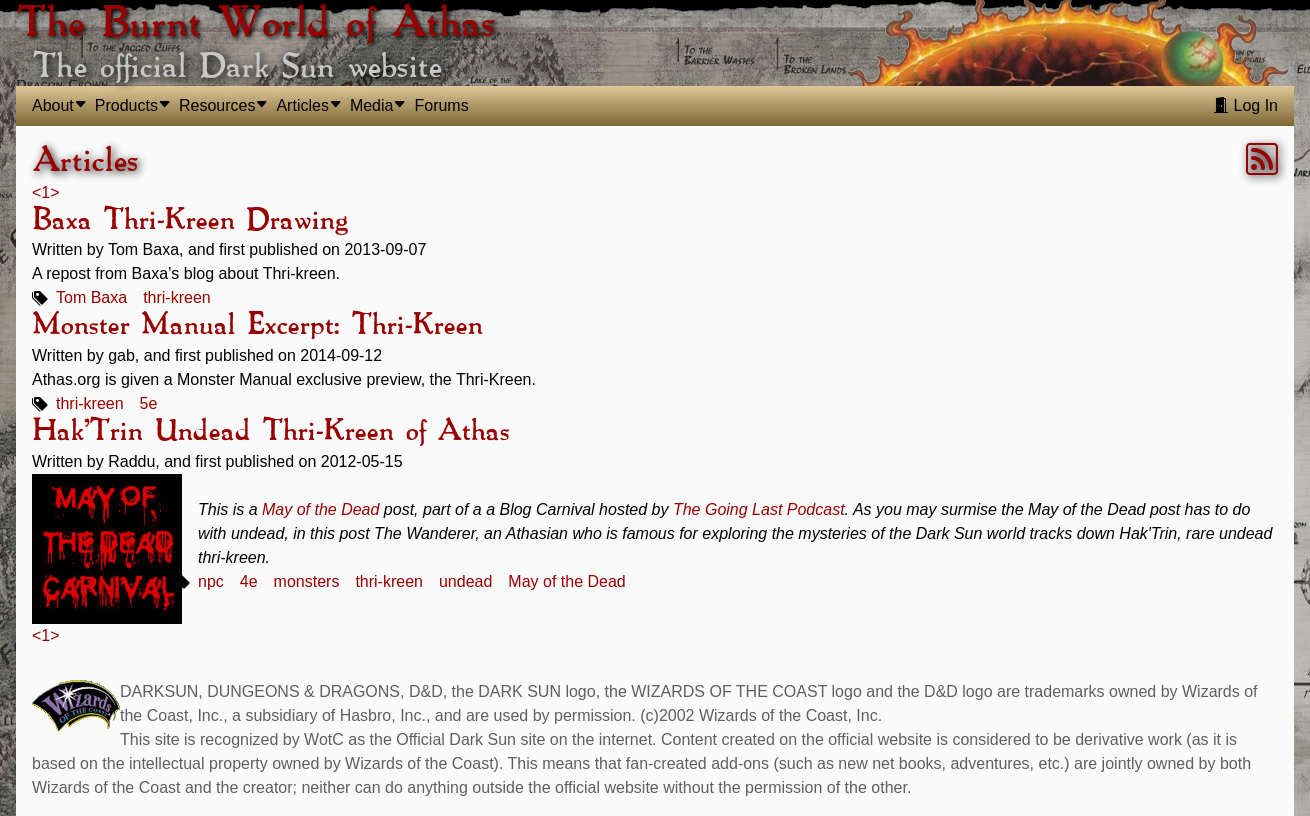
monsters (307, 581)
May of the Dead (320, 509)
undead (465, 581)
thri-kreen (177, 297)
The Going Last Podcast (759, 509)
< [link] (36, 192)
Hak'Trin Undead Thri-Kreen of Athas (270, 432)
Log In (1245, 105)
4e (249, 581)
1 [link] (45, 192)
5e (149, 403)
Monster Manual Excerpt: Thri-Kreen (257, 326)
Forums (441, 105)
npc (211, 581)
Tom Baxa (91, 297)
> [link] (54, 192)
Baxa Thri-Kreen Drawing (190, 221)
